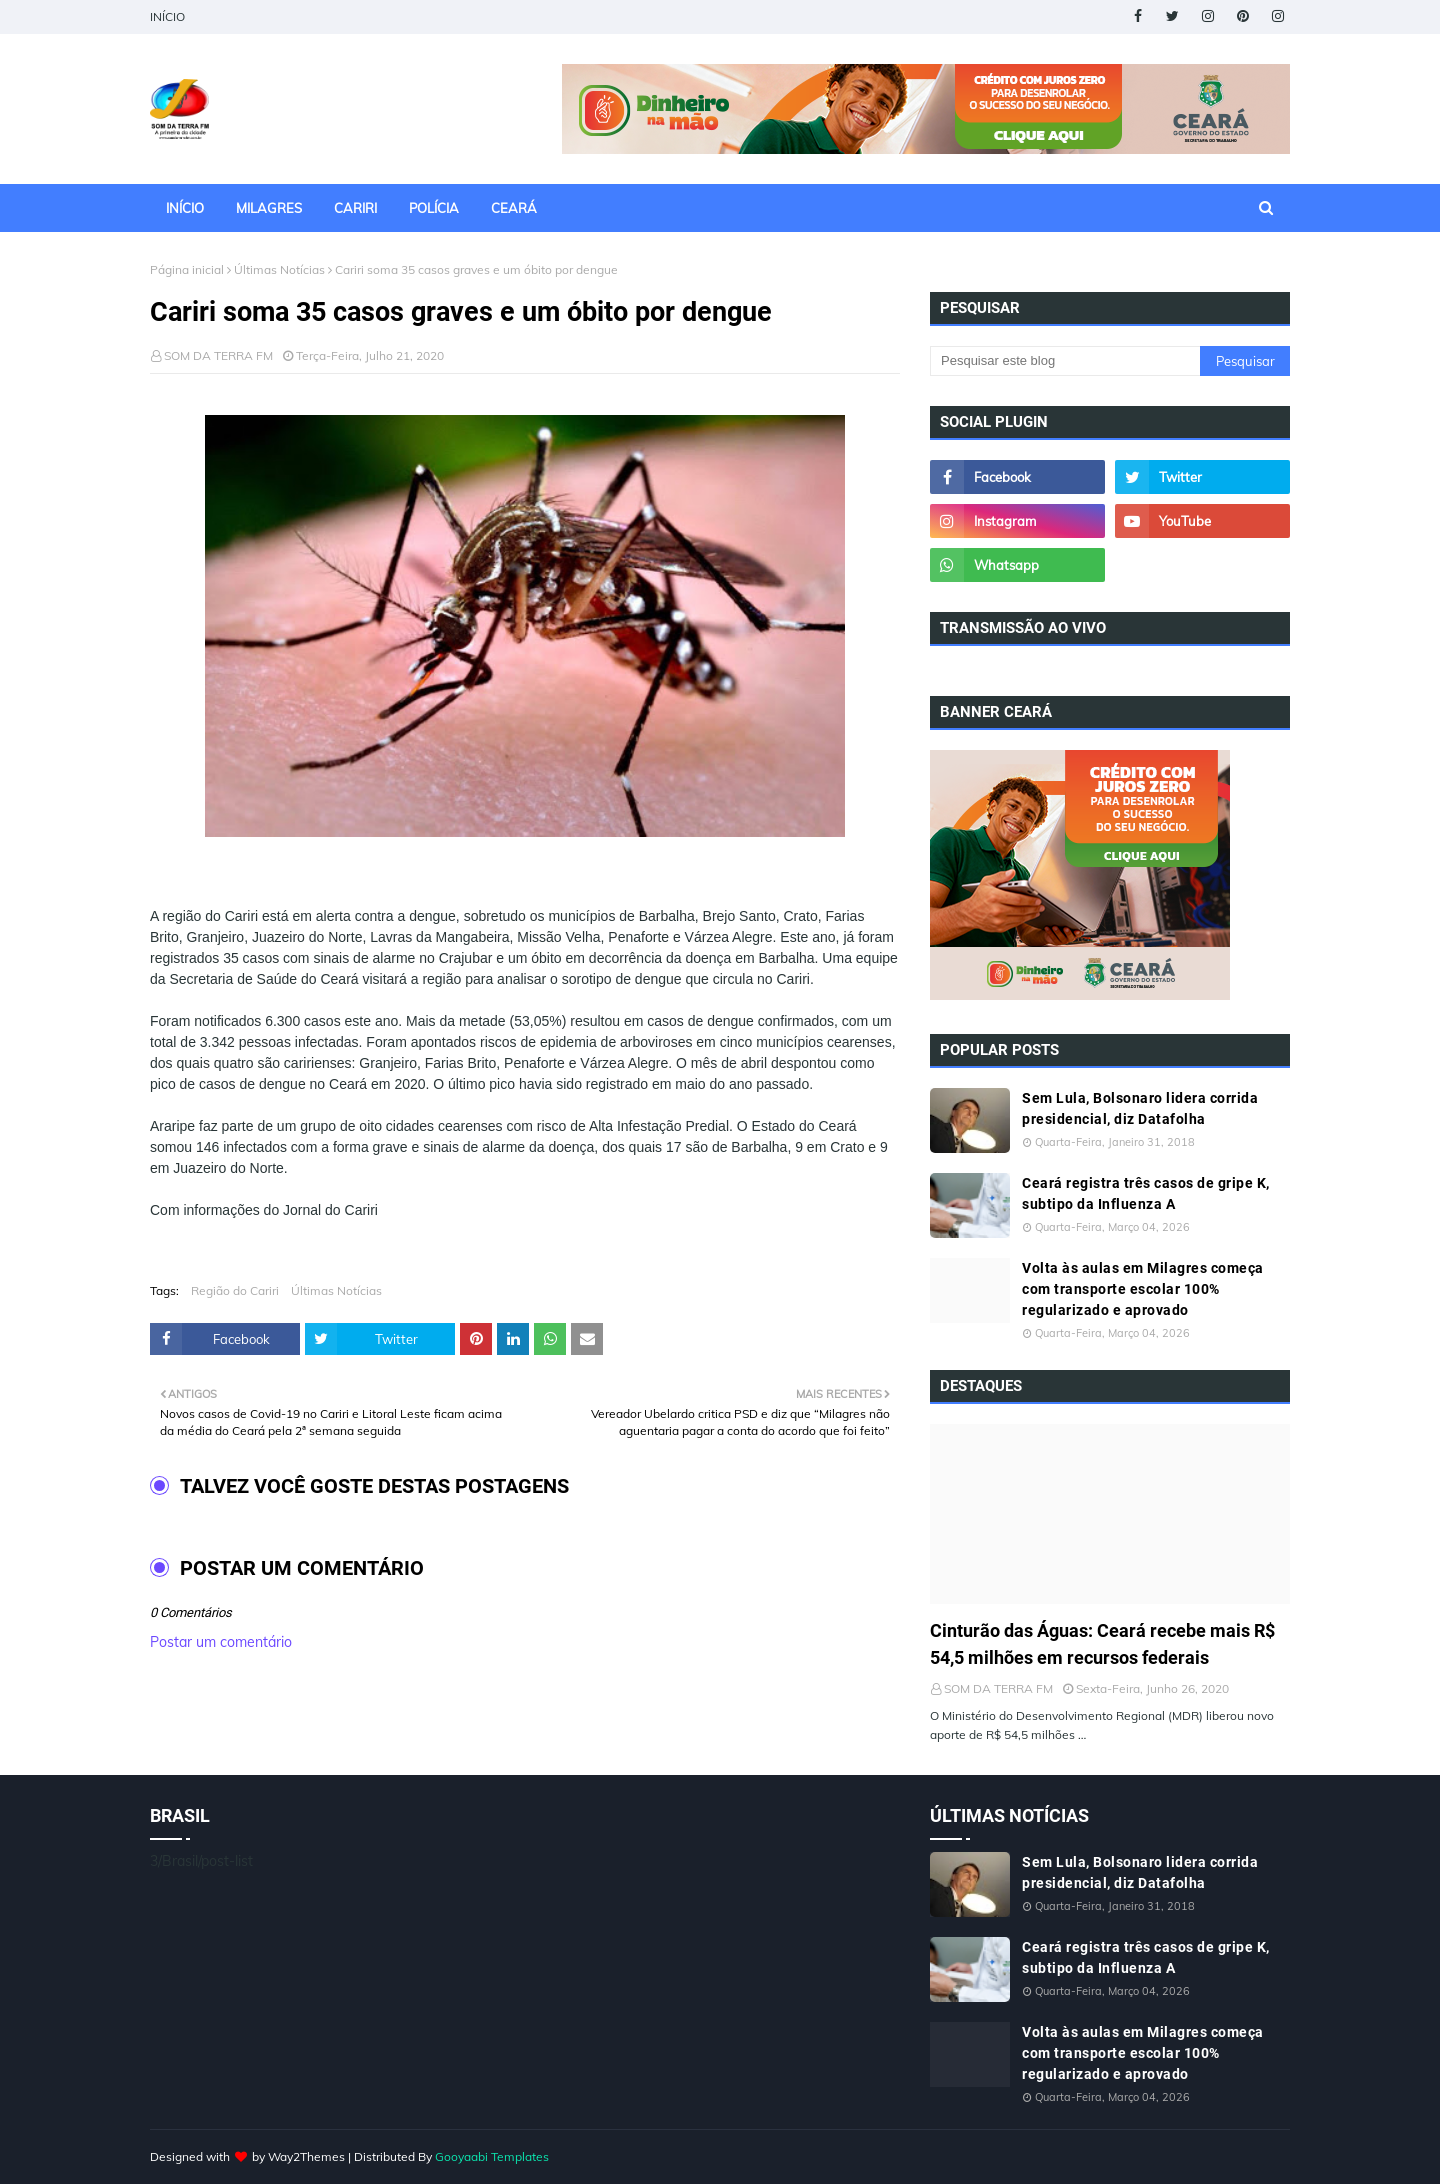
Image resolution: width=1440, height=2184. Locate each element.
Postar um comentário (221, 1642)
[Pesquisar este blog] (1065, 361)
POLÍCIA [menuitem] (434, 208)
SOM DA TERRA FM (218, 355)
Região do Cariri (235, 1290)
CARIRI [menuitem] (355, 208)
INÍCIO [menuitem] (185, 208)
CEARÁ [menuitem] (514, 208)
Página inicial (187, 269)
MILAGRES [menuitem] (269, 208)
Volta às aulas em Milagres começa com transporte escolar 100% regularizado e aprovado (1143, 1289)
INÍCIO (167, 16)
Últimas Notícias (279, 269)
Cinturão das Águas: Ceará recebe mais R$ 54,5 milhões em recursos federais (1102, 1644)
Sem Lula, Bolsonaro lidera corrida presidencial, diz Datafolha (1140, 1108)
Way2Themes (306, 2156)
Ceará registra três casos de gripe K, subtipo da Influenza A (1146, 1193)
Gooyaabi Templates (492, 2156)
